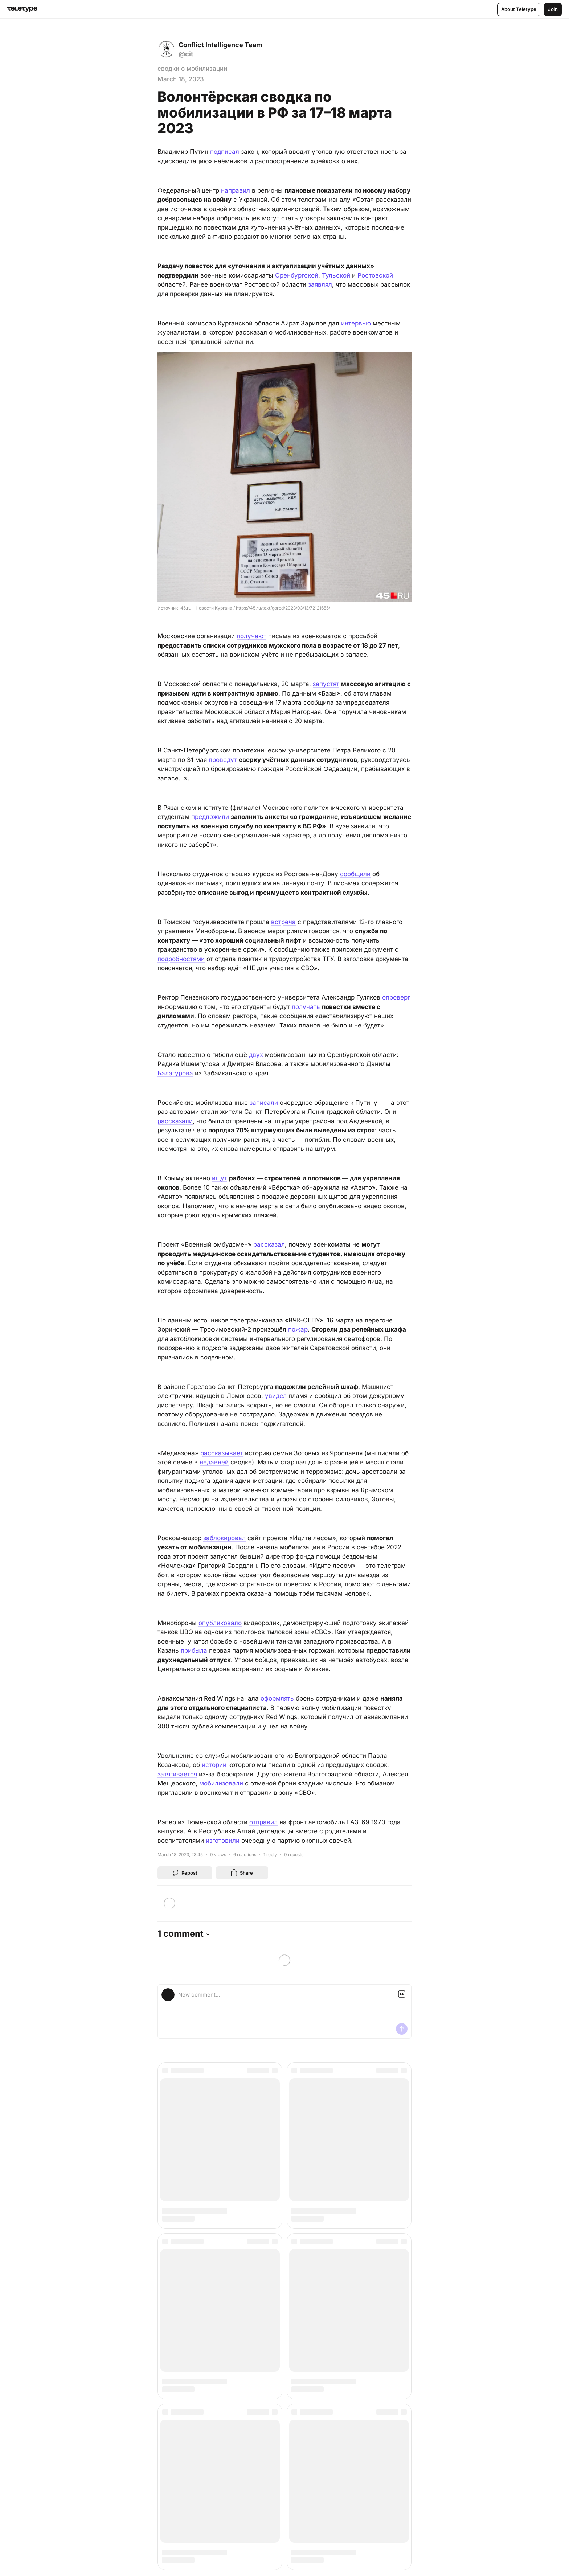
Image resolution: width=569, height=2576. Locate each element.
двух (256, 1054)
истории (214, 1764)
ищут (219, 1178)
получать (306, 1006)
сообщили (355, 874)
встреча (283, 922)
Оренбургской (296, 275)
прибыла (194, 1650)
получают (251, 636)
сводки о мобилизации (192, 68)
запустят (326, 684)
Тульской (336, 275)
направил (235, 190)
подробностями (181, 959)
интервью (356, 323)
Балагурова (175, 1073)
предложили (210, 816)
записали (264, 1102)
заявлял (320, 284)
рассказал (269, 1244)
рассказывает (221, 1453)
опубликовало (220, 1623)
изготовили (223, 1840)
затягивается (177, 1774)
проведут (223, 759)
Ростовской (375, 275)
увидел (276, 1395)
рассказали (175, 1121)
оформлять (277, 1698)
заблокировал (224, 1538)
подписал (224, 151)
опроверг (396, 997)
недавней (214, 1462)
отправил (263, 1822)
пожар (298, 1329)
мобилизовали (221, 1783)
